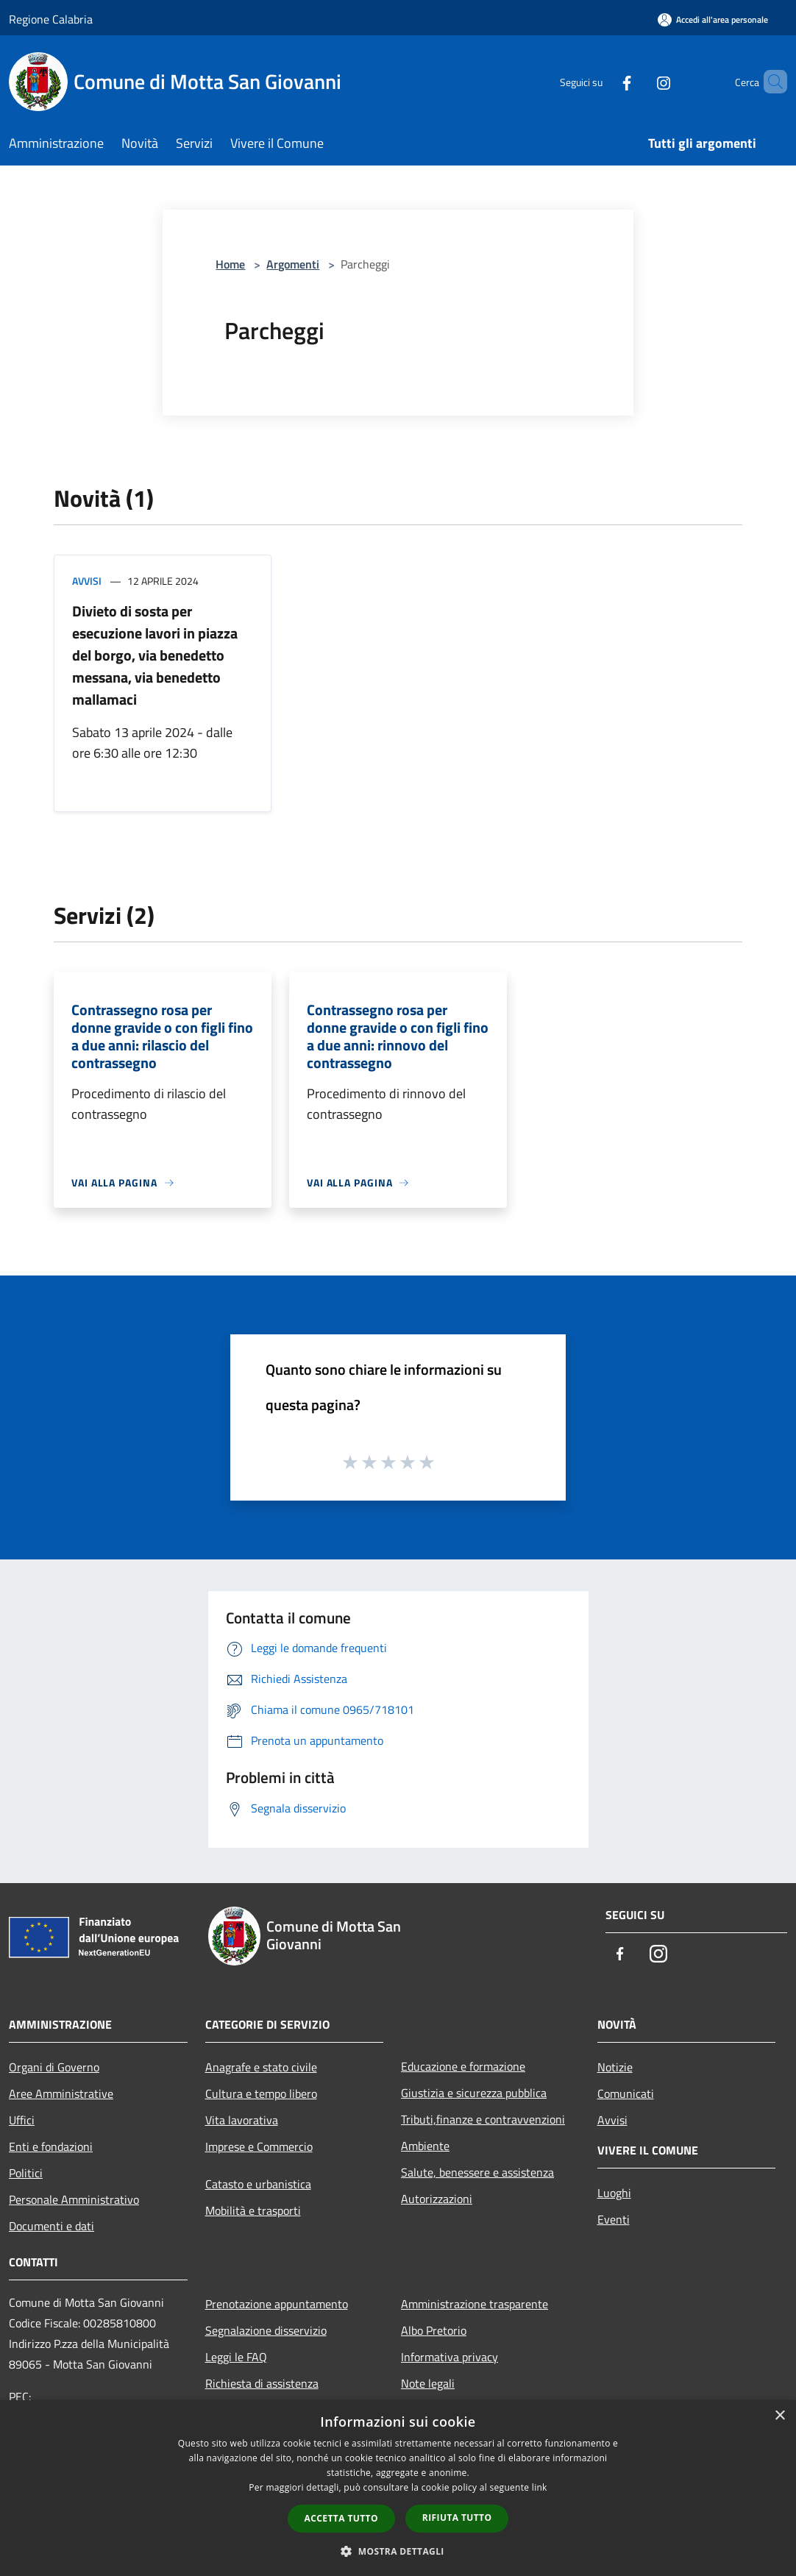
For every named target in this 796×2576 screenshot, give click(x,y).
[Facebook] (601, 81)
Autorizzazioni (436, 2198)
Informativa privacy (449, 2357)
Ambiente (425, 2146)
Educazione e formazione (463, 2066)
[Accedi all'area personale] (713, 19)
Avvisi (87, 580)
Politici (26, 2173)
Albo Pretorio (433, 2330)
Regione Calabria (51, 19)
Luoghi (614, 2193)
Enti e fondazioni (51, 2146)
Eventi (613, 2219)
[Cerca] (769, 81)
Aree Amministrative (61, 2093)
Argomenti (292, 264)
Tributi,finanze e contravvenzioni (483, 2119)
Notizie (615, 2067)
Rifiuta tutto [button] (457, 2517)
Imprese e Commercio (259, 2146)
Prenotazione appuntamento (276, 2304)
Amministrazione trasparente (474, 2304)
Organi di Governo (54, 2067)
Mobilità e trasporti (253, 2210)
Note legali (428, 2383)
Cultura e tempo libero (261, 2093)
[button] (398, 2551)
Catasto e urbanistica (258, 2184)
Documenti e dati (51, 2226)
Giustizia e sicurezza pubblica (474, 2093)
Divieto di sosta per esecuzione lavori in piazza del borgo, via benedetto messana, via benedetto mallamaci (155, 655)
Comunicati (625, 2093)
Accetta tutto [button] (341, 2518)
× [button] (779, 2416)
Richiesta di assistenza (262, 2383)
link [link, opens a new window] (539, 2487)
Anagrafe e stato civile (261, 2067)
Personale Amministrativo (74, 2199)
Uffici (22, 2120)
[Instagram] (638, 81)
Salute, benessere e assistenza (477, 2172)
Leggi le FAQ (236, 2357)
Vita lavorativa (241, 2120)
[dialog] (398, 2488)
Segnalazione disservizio (266, 2330)
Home (230, 264)
